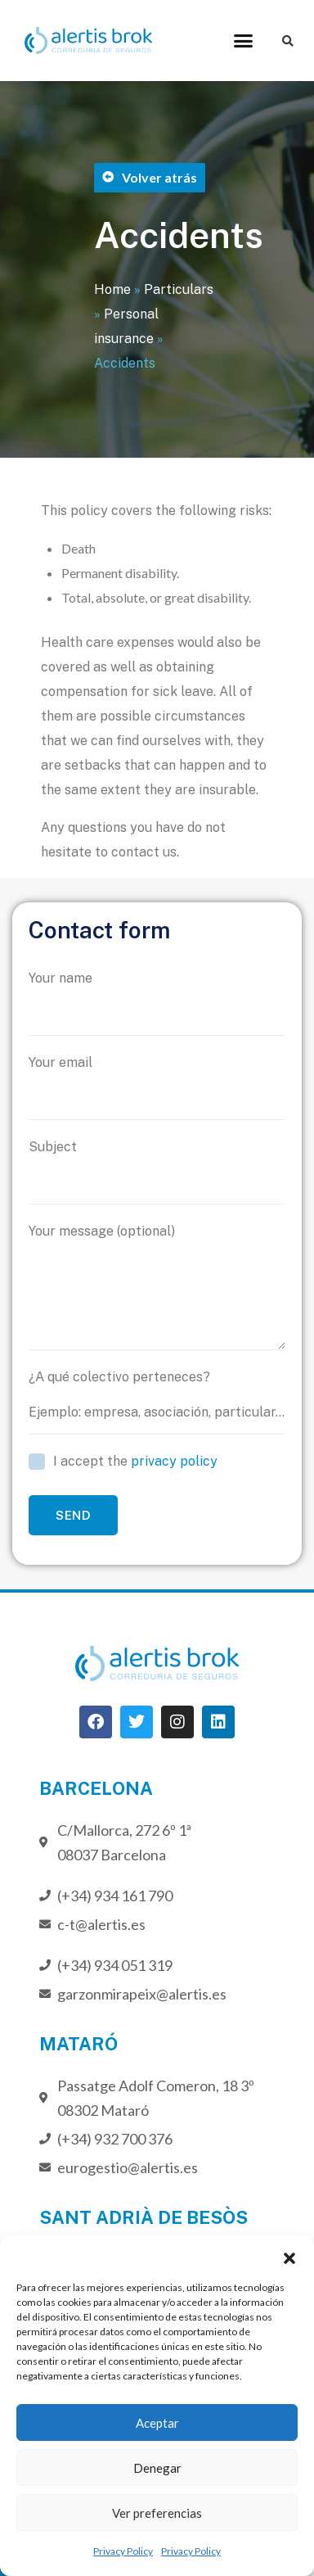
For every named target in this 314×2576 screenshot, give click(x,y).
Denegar (157, 2468)
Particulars (178, 289)
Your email (157, 1087)
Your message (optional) (157, 1286)
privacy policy (174, 1461)
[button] (289, 2256)
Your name (157, 1003)
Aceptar (157, 2423)
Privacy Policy (123, 2551)
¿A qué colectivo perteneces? (157, 1402)
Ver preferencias (157, 2513)
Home (112, 289)
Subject (157, 1171)
